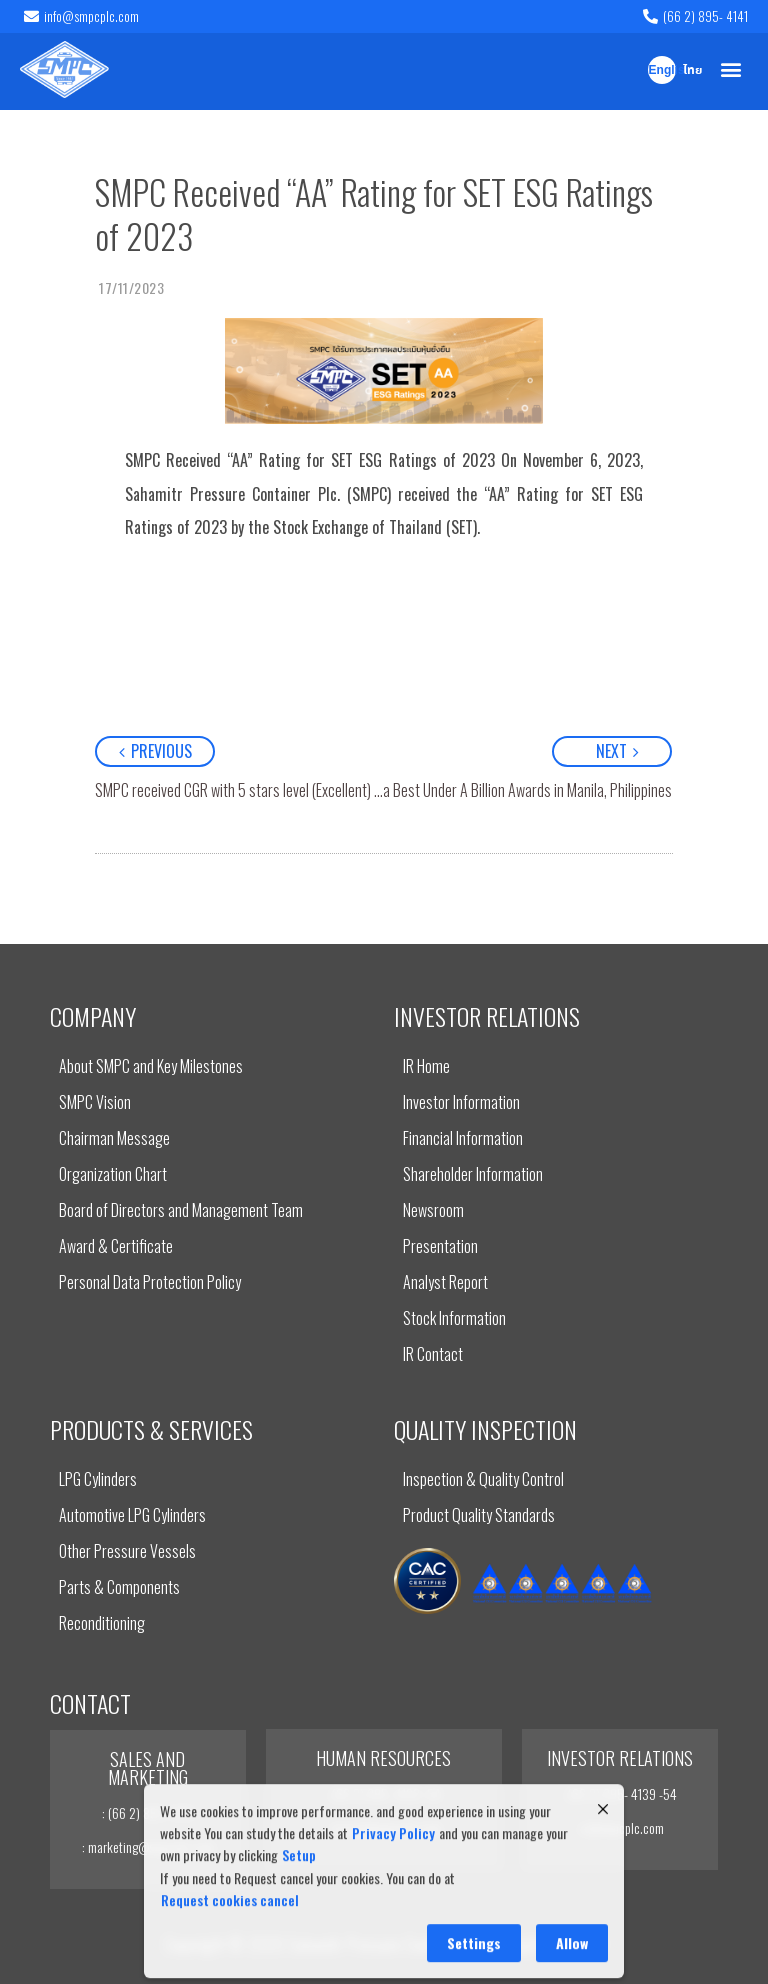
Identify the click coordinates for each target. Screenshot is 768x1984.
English (662, 71)
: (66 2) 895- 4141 (147, 1812)
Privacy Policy (393, 1923)
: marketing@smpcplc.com (148, 1846)
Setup (299, 1946)
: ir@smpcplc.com (619, 1827)
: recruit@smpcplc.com (383, 1827)
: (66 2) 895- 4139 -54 (383, 1793)
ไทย (692, 71)
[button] (731, 69)
